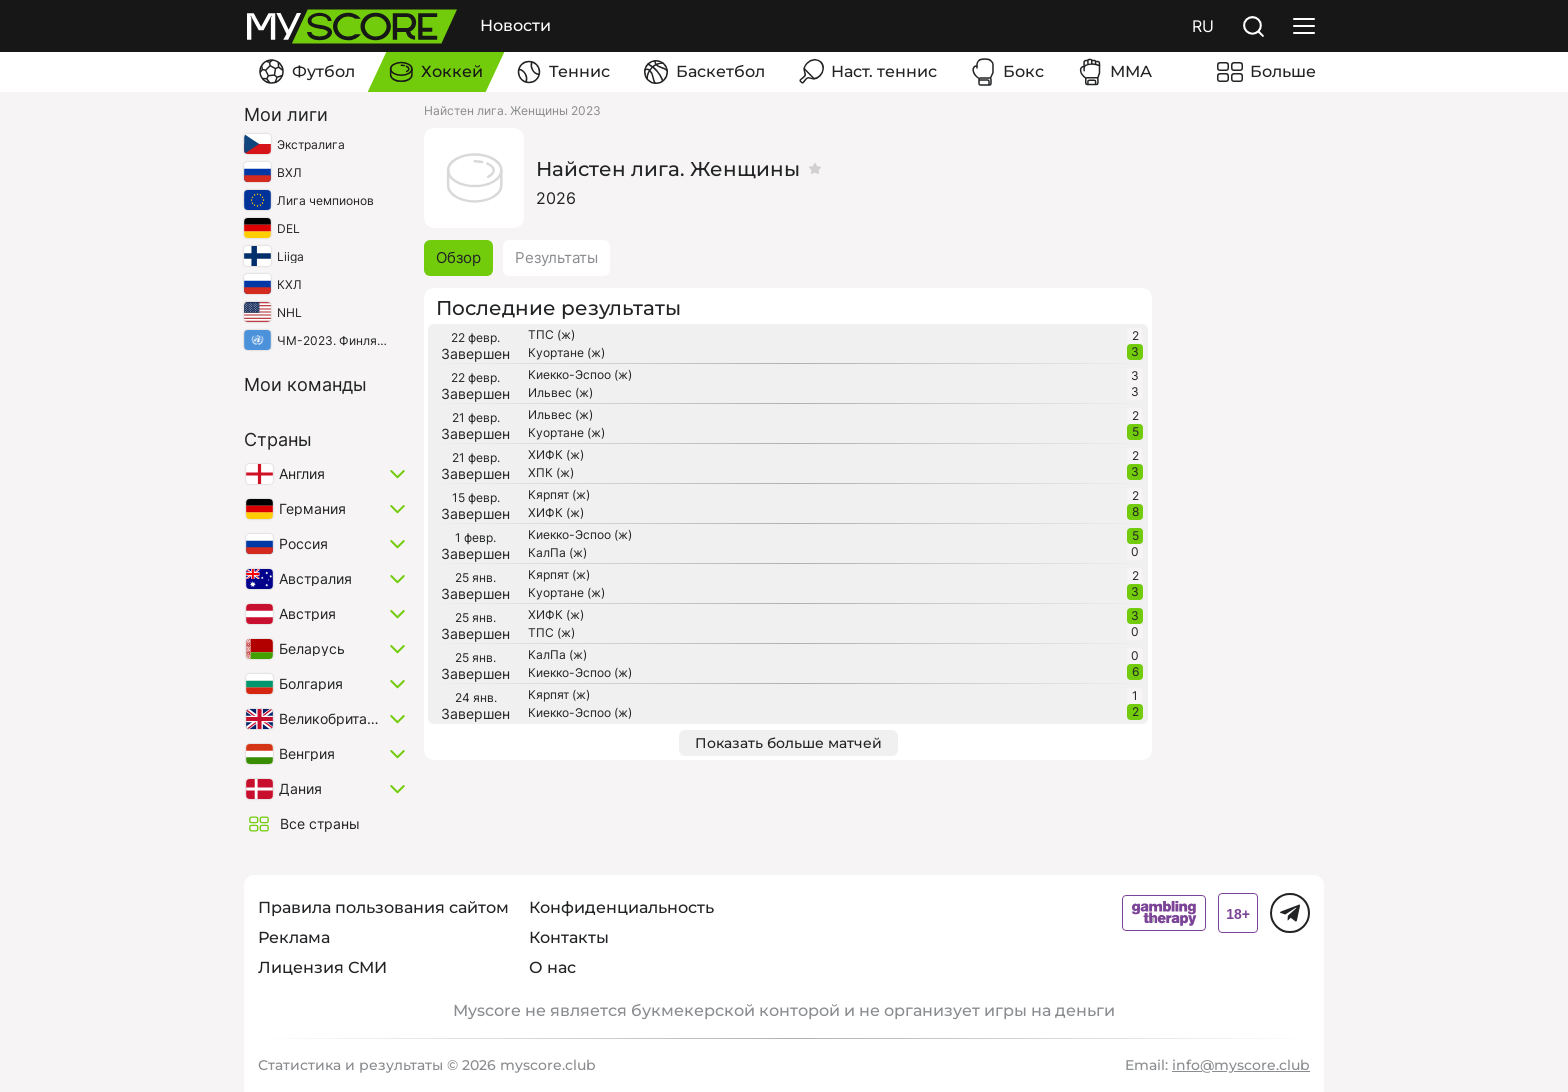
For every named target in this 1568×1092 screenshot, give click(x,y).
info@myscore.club (1241, 1065)
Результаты (556, 257)
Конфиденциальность (621, 907)
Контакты (569, 937)
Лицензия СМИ (322, 967)
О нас (552, 967)
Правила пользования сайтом (383, 907)
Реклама (294, 937)
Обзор (458, 257)
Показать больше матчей (788, 743)
